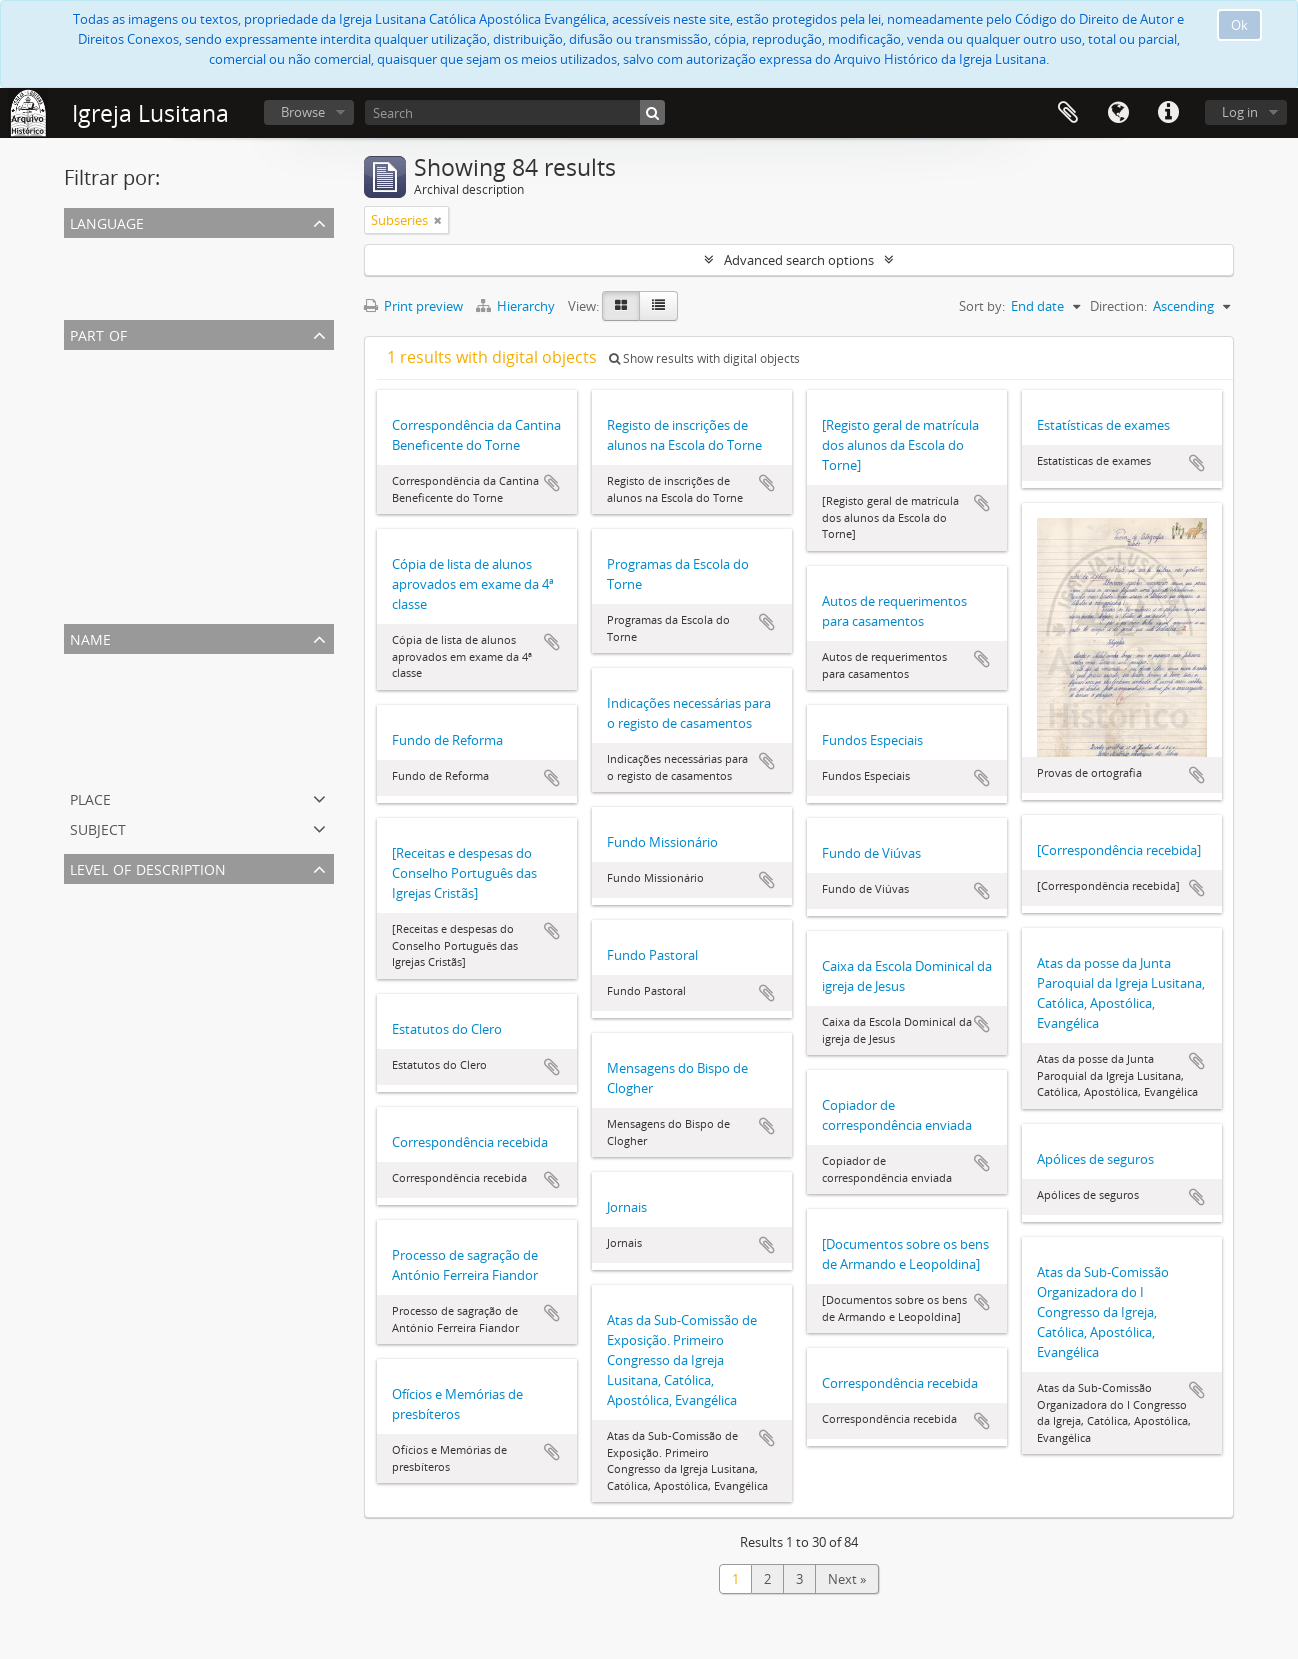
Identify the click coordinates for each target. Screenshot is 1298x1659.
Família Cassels (112, 530)
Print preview (413, 306)
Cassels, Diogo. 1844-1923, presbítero (177, 738)
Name (90, 637)
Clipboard (1068, 113)
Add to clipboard (552, 483)
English (89, 298)
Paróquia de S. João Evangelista (160, 410)
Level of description (148, 867)
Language (1118, 113)
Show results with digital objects (704, 358)
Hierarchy (517, 306)
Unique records (113, 250)
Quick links (1168, 113)
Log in (1240, 112)
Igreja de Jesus (110, 506)
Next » (847, 1579)
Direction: (1118, 306)
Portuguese (102, 274)
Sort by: (982, 306)
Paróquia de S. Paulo (129, 482)
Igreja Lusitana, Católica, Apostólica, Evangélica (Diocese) (234, 458)
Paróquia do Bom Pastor (141, 602)
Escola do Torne (115, 386)
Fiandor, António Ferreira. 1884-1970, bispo (195, 690)
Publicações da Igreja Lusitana (157, 578)
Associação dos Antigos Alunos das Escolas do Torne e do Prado (256, 554)
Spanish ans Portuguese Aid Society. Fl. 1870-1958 (214, 762)
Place (90, 797)
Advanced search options (799, 260)
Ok (1239, 25)
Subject (98, 827)
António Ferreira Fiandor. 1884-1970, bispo (193, 434)
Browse (303, 112)
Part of (98, 333)
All (75, 362)
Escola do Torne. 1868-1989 (148, 714)
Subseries (96, 920)
